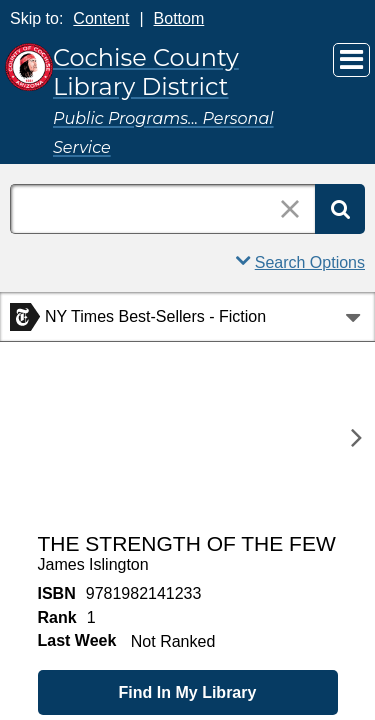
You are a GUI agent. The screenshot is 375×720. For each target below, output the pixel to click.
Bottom (179, 18)
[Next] (357, 437)
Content (101, 18)
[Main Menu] (351, 60)
